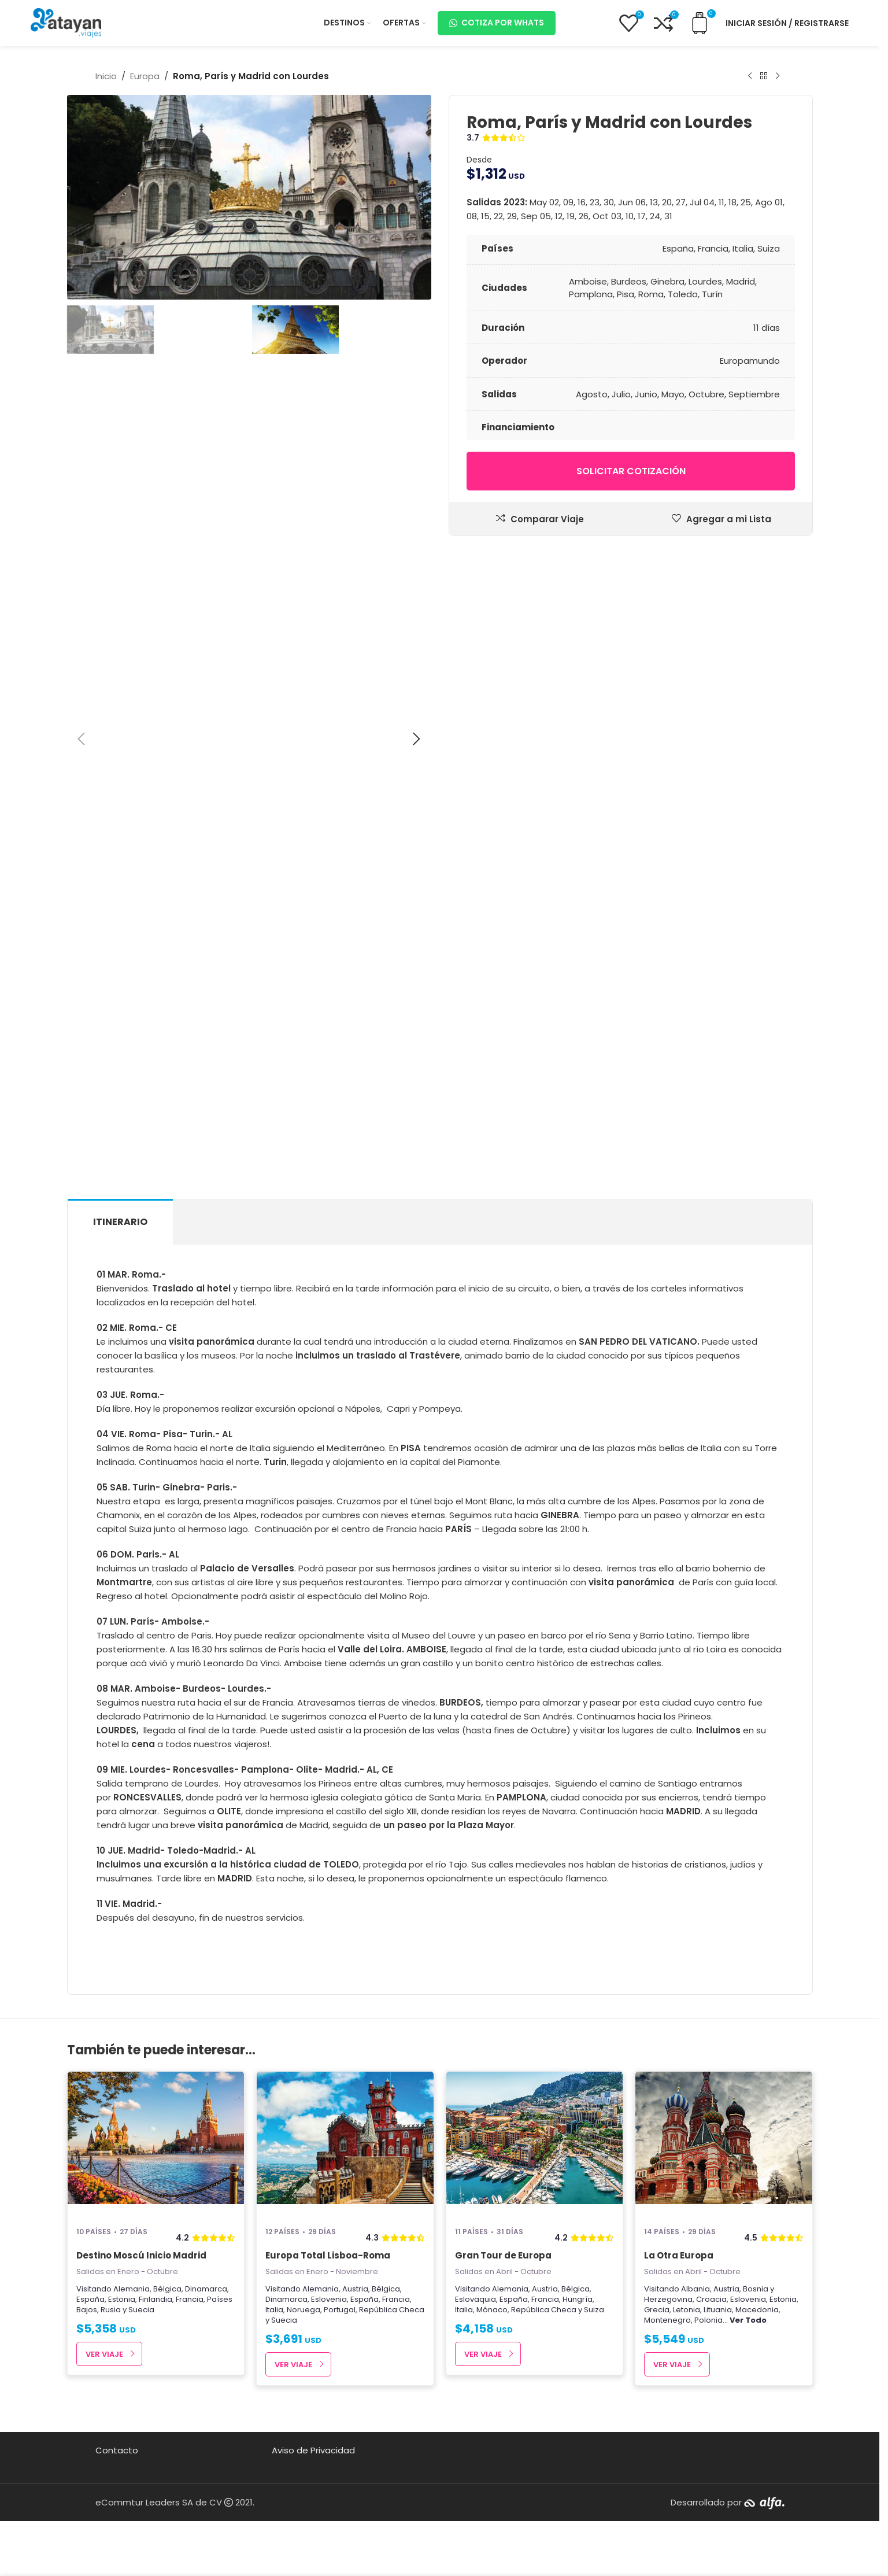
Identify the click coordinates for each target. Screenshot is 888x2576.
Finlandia (155, 2299)
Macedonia (757, 2309)
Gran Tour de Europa (503, 2255)
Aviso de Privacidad (313, 2450)
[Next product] (778, 76)
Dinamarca (206, 2288)
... (745, 2320)
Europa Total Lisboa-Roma (327, 2255)
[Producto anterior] (750, 76)
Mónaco (492, 2309)
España (90, 2299)
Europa (145, 76)
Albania (695, 2288)
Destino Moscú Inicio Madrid (141, 2255)
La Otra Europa (678, 2255)
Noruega (303, 2309)
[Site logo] (66, 22)
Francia (190, 2299)
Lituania (718, 2309)
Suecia (141, 2309)
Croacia (711, 2299)
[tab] (120, 1222)
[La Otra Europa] (723, 2144)
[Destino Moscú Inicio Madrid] (156, 2144)
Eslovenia (329, 2299)
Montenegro (667, 2320)
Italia (274, 2309)
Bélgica (167, 2288)
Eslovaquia (475, 2299)
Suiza (594, 2309)
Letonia (686, 2309)
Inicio (106, 76)
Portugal (340, 2309)
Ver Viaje (104, 2354)
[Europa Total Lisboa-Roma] (345, 2144)
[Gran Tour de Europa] (534, 2144)
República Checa (391, 2309)
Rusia (111, 2309)
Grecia (656, 2309)
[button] (81, 739)
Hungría (578, 2299)
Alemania (131, 2288)
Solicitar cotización (630, 471)
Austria (355, 2288)
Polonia (708, 2320)
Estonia (121, 2299)
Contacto (116, 2450)
